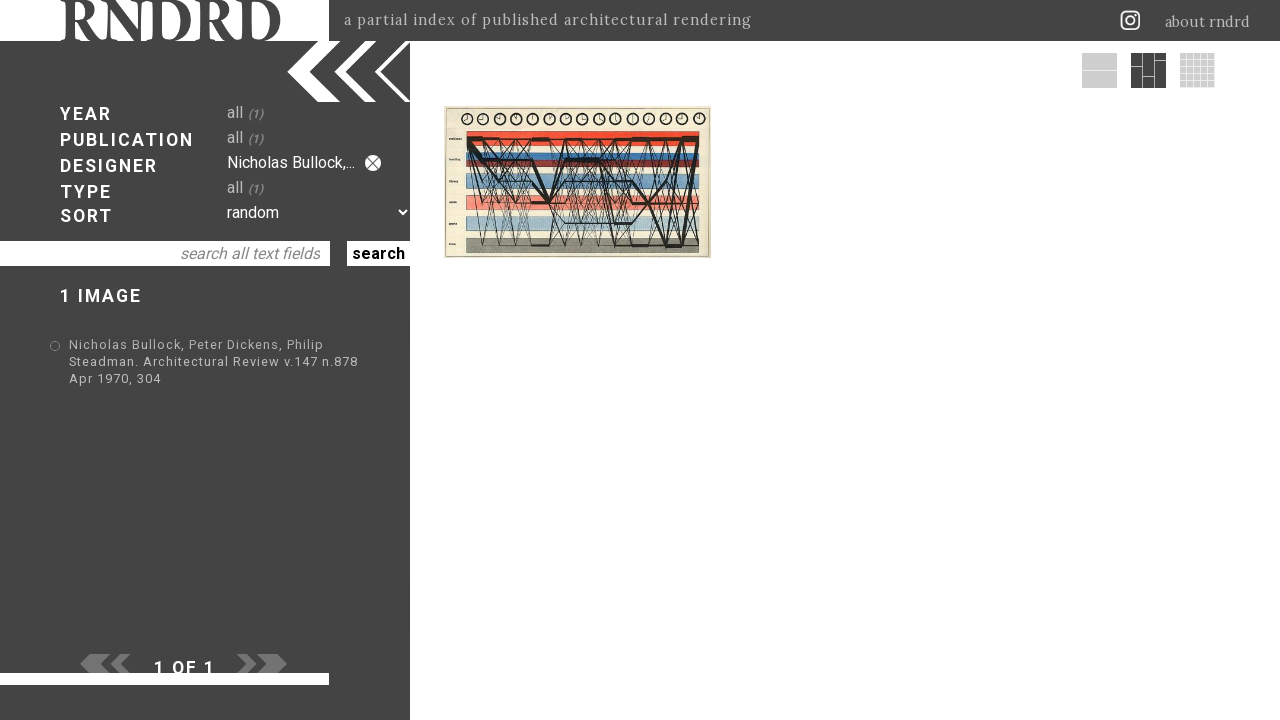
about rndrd (1207, 22)
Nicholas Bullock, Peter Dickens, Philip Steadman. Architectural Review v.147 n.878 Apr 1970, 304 (213, 361)
